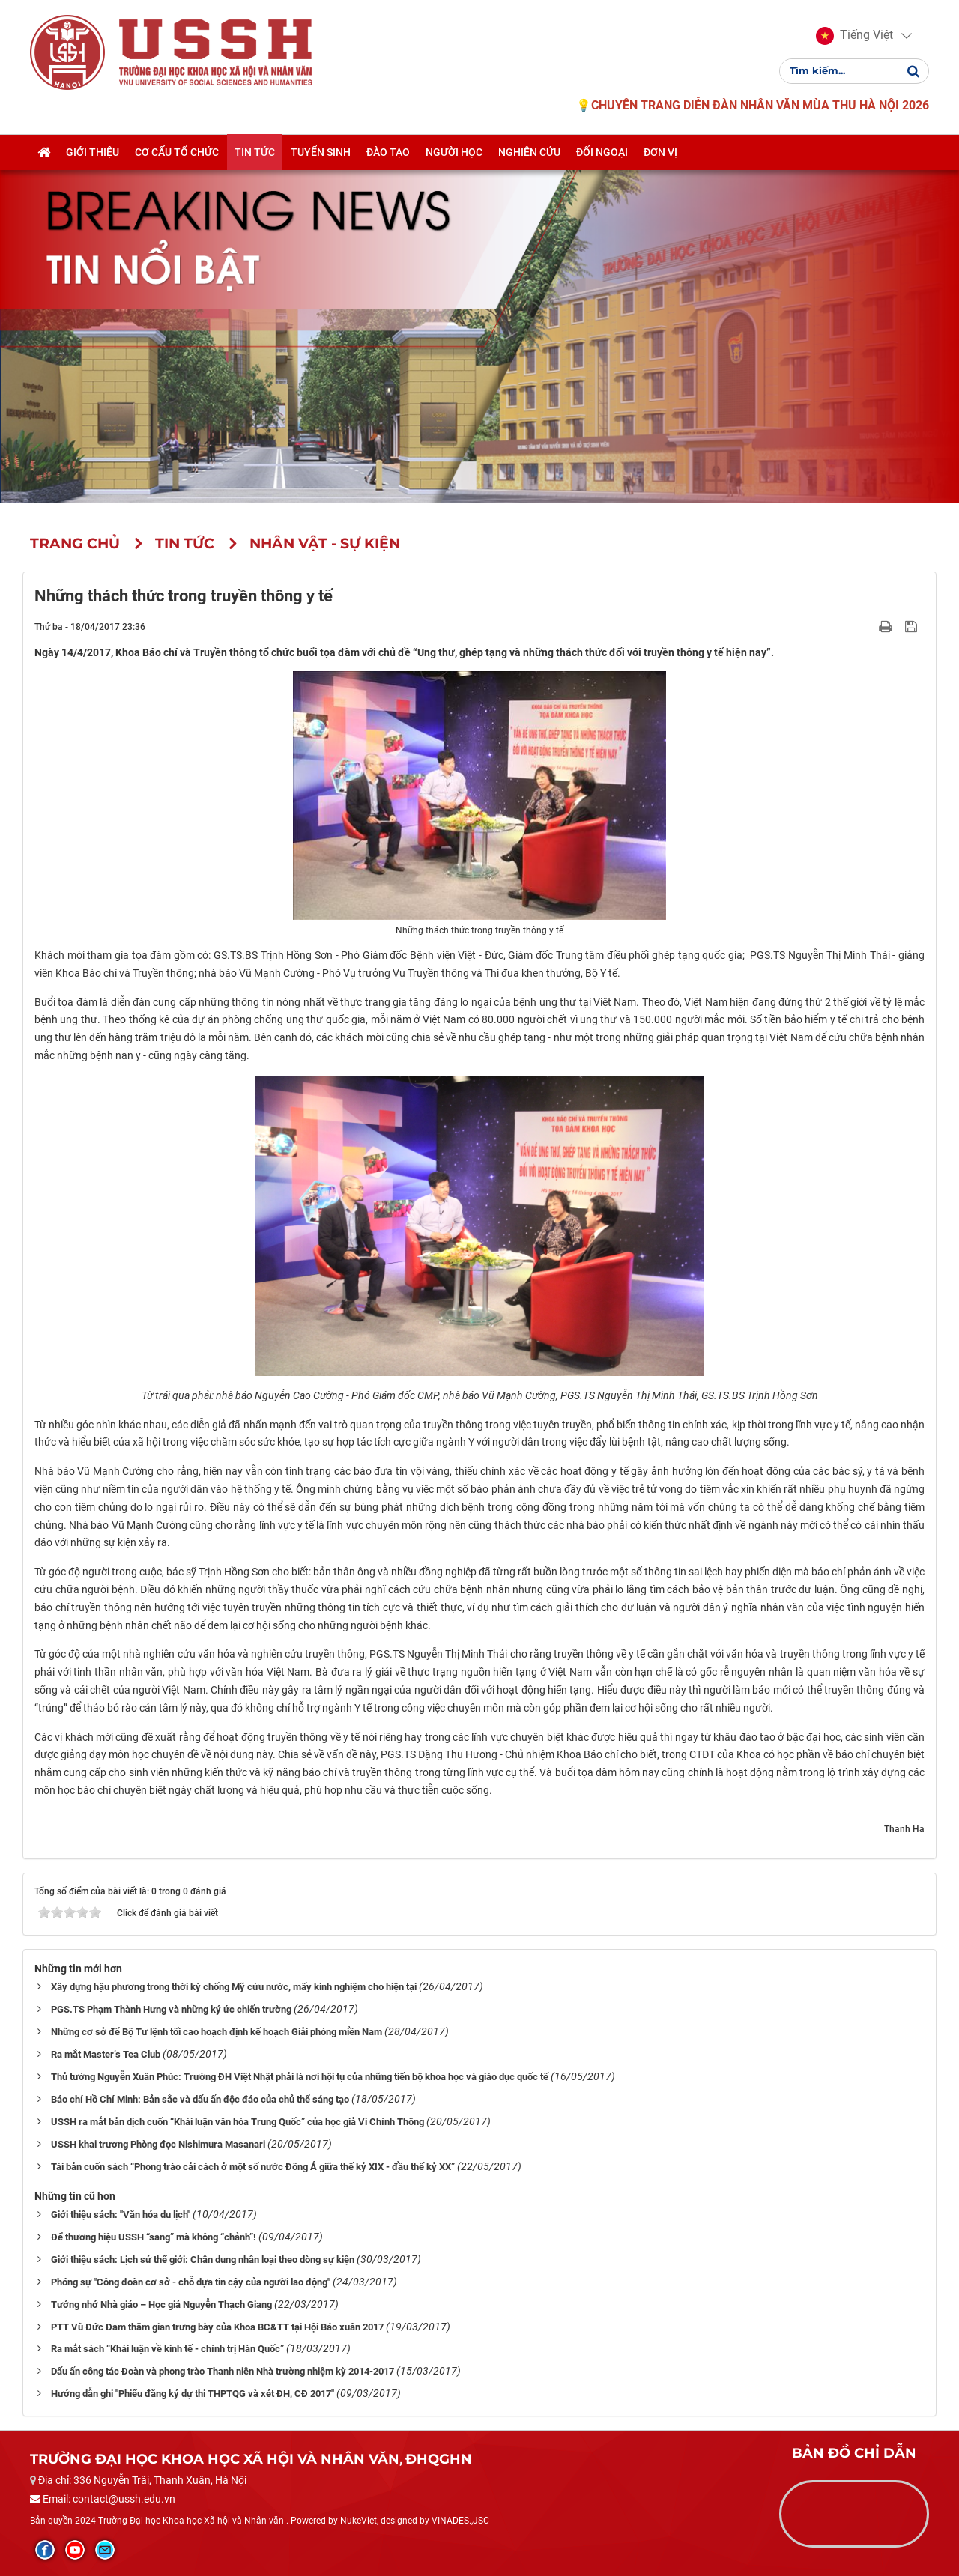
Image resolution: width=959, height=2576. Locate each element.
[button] (854, 36)
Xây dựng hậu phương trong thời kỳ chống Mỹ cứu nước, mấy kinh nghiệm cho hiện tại (234, 1986)
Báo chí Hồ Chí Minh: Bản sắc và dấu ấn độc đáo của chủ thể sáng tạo (200, 2099)
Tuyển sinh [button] (321, 152)
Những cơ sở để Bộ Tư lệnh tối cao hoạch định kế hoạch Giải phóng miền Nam (216, 2031)
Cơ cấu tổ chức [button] (177, 152)
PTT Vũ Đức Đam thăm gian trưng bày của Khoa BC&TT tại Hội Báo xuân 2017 (217, 2327)
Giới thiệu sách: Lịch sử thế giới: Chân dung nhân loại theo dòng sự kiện (202, 2259)
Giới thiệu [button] (92, 152)
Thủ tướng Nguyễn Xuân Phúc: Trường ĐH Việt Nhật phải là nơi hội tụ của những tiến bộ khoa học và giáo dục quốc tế (299, 2076)
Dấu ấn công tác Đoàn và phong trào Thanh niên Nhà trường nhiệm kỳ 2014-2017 (222, 2371)
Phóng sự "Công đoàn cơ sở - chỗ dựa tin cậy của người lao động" (190, 2282)
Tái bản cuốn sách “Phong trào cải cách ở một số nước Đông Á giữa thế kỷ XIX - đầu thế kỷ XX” (253, 2166)
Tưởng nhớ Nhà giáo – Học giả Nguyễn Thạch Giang (161, 2304)
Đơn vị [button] (660, 152)
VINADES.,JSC (460, 2520)
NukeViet (358, 2520)
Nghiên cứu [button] (529, 152)
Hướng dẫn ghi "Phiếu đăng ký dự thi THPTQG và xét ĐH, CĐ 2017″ (192, 2393)
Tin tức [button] (255, 152)
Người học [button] (454, 152)
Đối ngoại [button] (602, 152)
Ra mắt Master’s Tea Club (105, 2054)
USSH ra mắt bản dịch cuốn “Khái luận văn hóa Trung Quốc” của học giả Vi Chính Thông (237, 2121)
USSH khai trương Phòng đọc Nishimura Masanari (158, 2144)
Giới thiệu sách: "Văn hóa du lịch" (120, 2214)
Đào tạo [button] (388, 152)
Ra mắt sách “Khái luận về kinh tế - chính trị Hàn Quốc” (167, 2348)
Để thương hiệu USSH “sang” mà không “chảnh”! (153, 2237)
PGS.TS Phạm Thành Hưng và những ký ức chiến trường (171, 2009)
